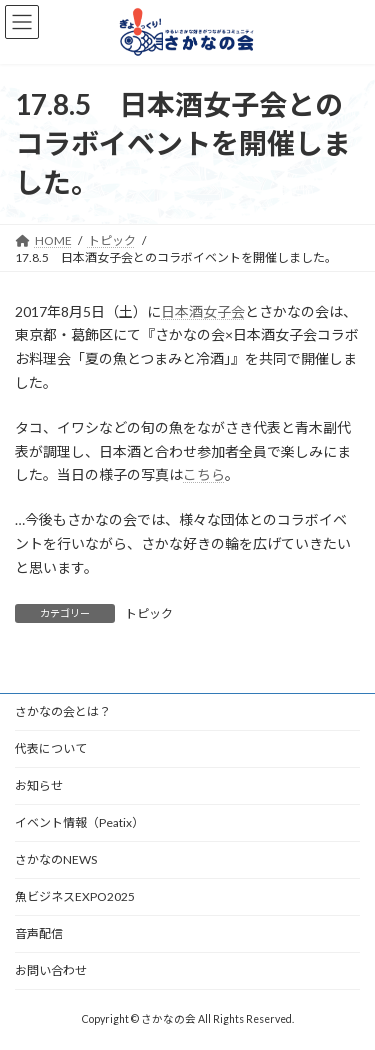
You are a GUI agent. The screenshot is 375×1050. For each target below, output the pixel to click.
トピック (149, 613)
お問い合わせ (51, 970)
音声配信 (39, 933)
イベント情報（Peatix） (79, 822)
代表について (51, 748)
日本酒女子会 (203, 311)
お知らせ (39, 785)
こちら (204, 474)
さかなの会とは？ (63, 711)
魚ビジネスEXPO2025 (75, 896)
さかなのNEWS (56, 859)
